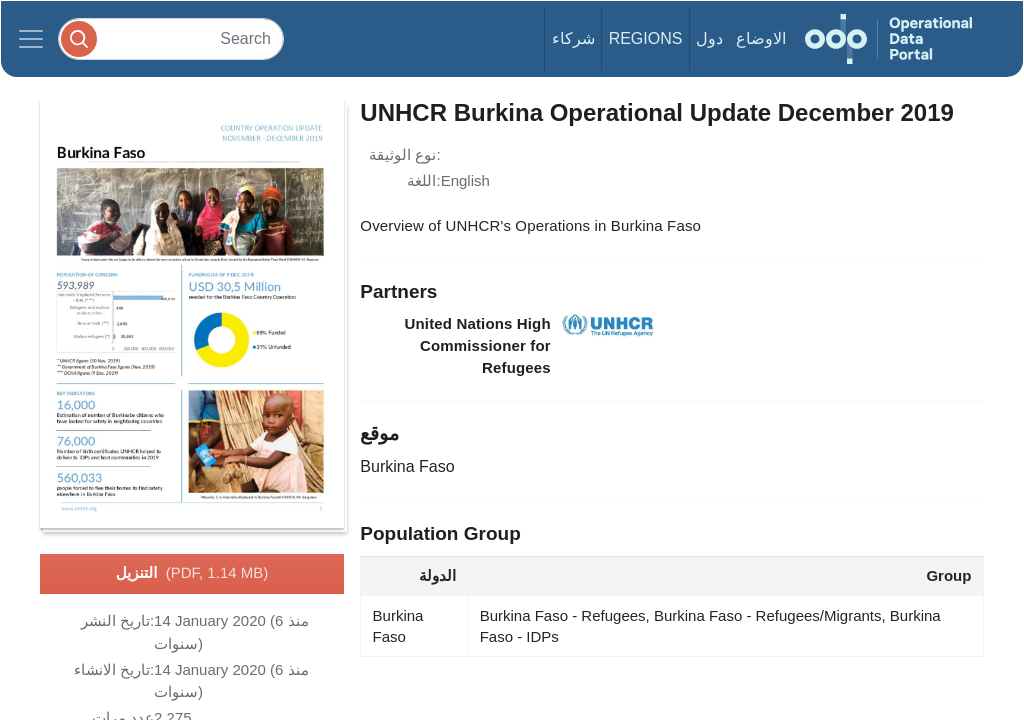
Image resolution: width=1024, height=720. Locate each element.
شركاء (573, 38)
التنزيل (192, 574)
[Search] (171, 38)
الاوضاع (761, 38)
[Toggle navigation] (31, 39)
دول (709, 38)
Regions (646, 38)
